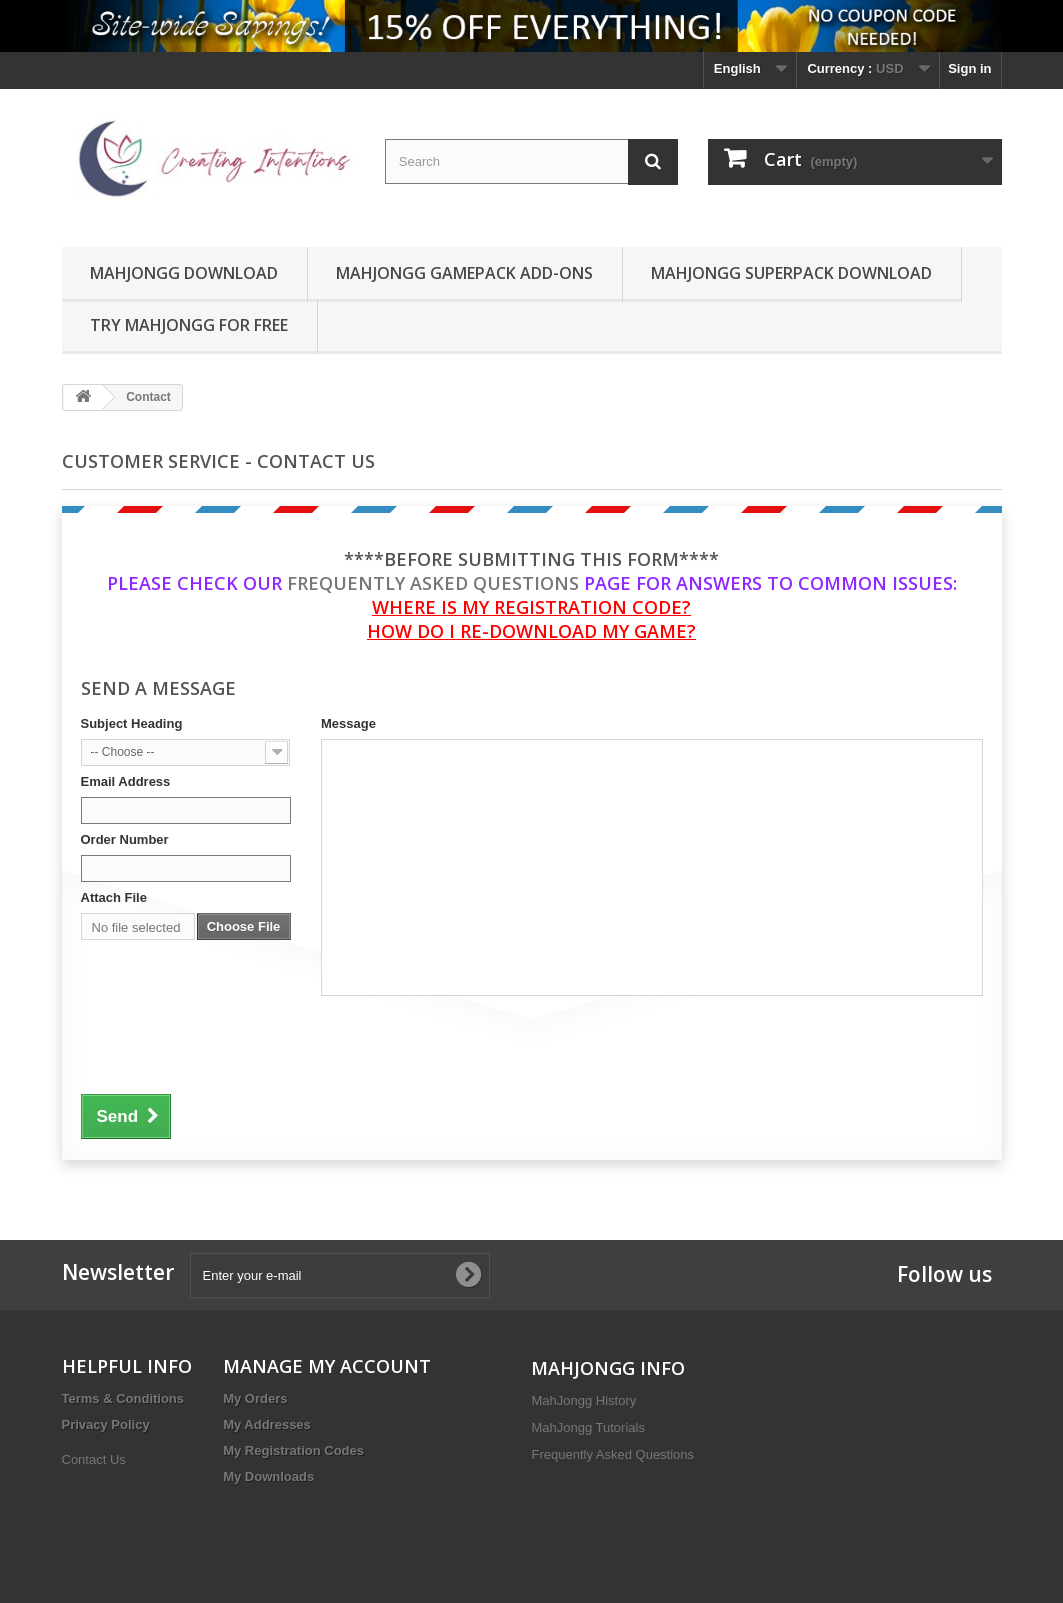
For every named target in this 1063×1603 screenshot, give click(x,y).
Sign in (969, 68)
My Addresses (267, 1424)
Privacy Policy (106, 1424)
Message (348, 723)
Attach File (114, 897)
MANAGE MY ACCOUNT (327, 1366)
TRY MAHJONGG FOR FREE (189, 325)
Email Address (126, 781)
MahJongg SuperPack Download (791, 273)
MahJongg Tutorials (587, 1427)
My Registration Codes (293, 1450)
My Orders (255, 1398)
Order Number (125, 839)
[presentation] (233, 1042)
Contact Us (94, 1459)
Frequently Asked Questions (433, 583)
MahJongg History (583, 1400)
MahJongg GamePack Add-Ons (464, 273)
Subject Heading (132, 723)
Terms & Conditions (123, 1398)
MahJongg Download (184, 273)
